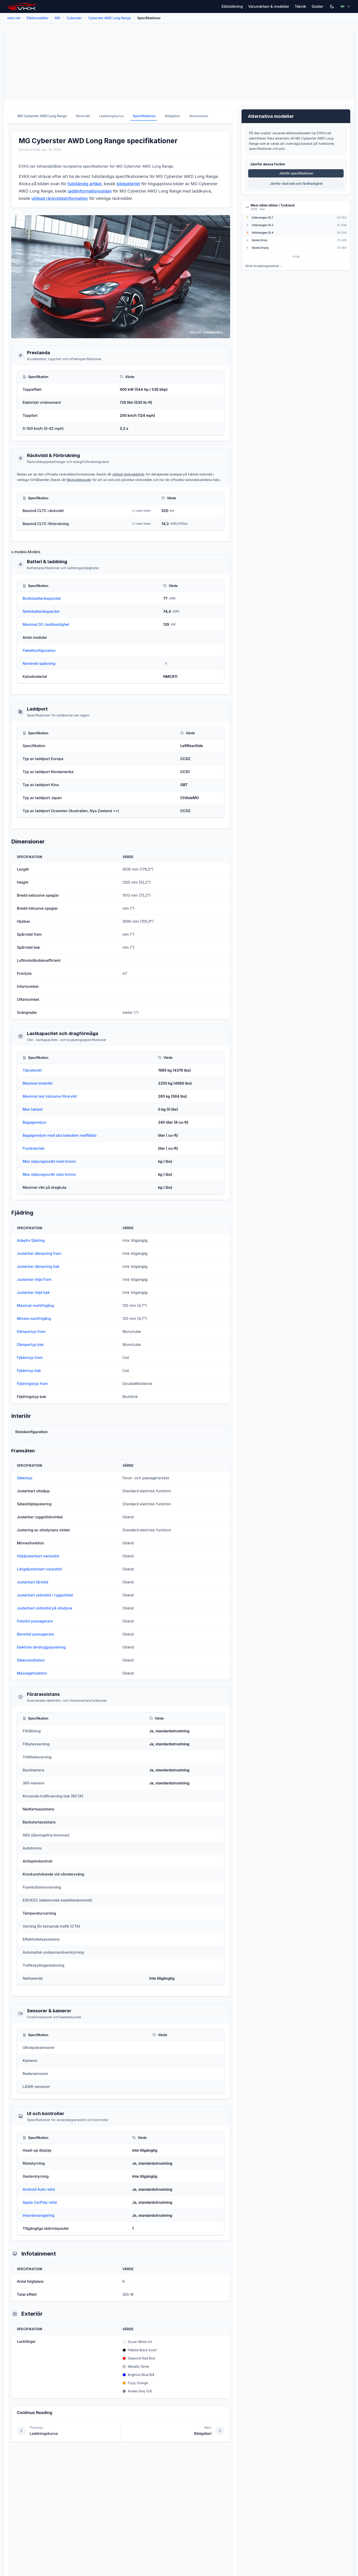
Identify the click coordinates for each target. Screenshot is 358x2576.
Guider (317, 6)
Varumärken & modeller (268, 6)
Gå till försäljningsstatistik (264, 266)
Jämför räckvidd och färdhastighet (296, 183)
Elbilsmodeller (37, 18)
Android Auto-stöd (39, 2189)
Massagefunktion (32, 1673)
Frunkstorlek (34, 1148)
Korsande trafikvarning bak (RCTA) (53, 1796)
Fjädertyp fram (30, 1357)
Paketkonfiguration (39, 650)
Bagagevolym (34, 1122)
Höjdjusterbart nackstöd (38, 1556)
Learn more (141, 510)
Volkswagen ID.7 (262, 217)
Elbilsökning (232, 6)
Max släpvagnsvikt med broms (49, 1161)
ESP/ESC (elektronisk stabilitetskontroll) (57, 1900)
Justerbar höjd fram (34, 1279)
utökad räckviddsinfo (128, 474)
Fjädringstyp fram (32, 1383)
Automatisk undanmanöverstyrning (53, 1952)
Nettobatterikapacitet (41, 611)
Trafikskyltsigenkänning (43, 1965)
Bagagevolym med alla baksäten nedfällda (59, 1135)
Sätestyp (24, 1478)
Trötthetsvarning (37, 1757)
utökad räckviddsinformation (60, 198)
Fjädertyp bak (29, 1370)
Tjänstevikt (32, 1070)
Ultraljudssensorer (39, 2047)
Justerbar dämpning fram (39, 1253)
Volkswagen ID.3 (263, 225)
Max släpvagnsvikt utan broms (49, 1174)
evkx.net (13, 18)
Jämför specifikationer (296, 173)
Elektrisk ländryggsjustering (41, 1647)
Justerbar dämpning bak (38, 1266)
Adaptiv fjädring (31, 1240)
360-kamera (33, 1783)
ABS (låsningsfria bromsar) (46, 1835)
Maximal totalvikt (37, 1083)
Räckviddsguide (79, 480)
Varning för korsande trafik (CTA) (51, 1926)
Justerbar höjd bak (33, 1292)
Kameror (30, 2060)
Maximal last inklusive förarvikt (50, 1096)
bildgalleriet (128, 183)
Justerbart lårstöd (32, 1582)
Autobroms (32, 1848)
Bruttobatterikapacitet (42, 598)
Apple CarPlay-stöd (40, 2202)
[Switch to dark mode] (332, 6)
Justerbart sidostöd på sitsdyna (44, 1608)
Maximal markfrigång (35, 1305)
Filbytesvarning (36, 1744)
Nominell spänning (39, 663)
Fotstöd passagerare (35, 1621)
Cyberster (74, 18)
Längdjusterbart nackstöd (39, 1569)
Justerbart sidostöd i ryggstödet (45, 1595)
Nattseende (33, 1978)
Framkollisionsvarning (42, 1887)
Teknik (300, 6)
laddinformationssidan (90, 191)
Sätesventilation (31, 1660)
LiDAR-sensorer (36, 2086)
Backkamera (33, 1770)
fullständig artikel (84, 183)
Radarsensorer (35, 2073)
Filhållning (32, 1731)
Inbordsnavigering (38, 2215)
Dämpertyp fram (31, 1331)
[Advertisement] (145, 64)
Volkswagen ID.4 (263, 232)
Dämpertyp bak (30, 1344)
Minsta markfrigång (34, 1318)
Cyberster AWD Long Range (109, 18)
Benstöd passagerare (35, 1634)
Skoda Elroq (259, 240)
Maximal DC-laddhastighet (46, 624)
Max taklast (33, 1109)
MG (57, 18)
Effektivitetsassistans (41, 1939)
